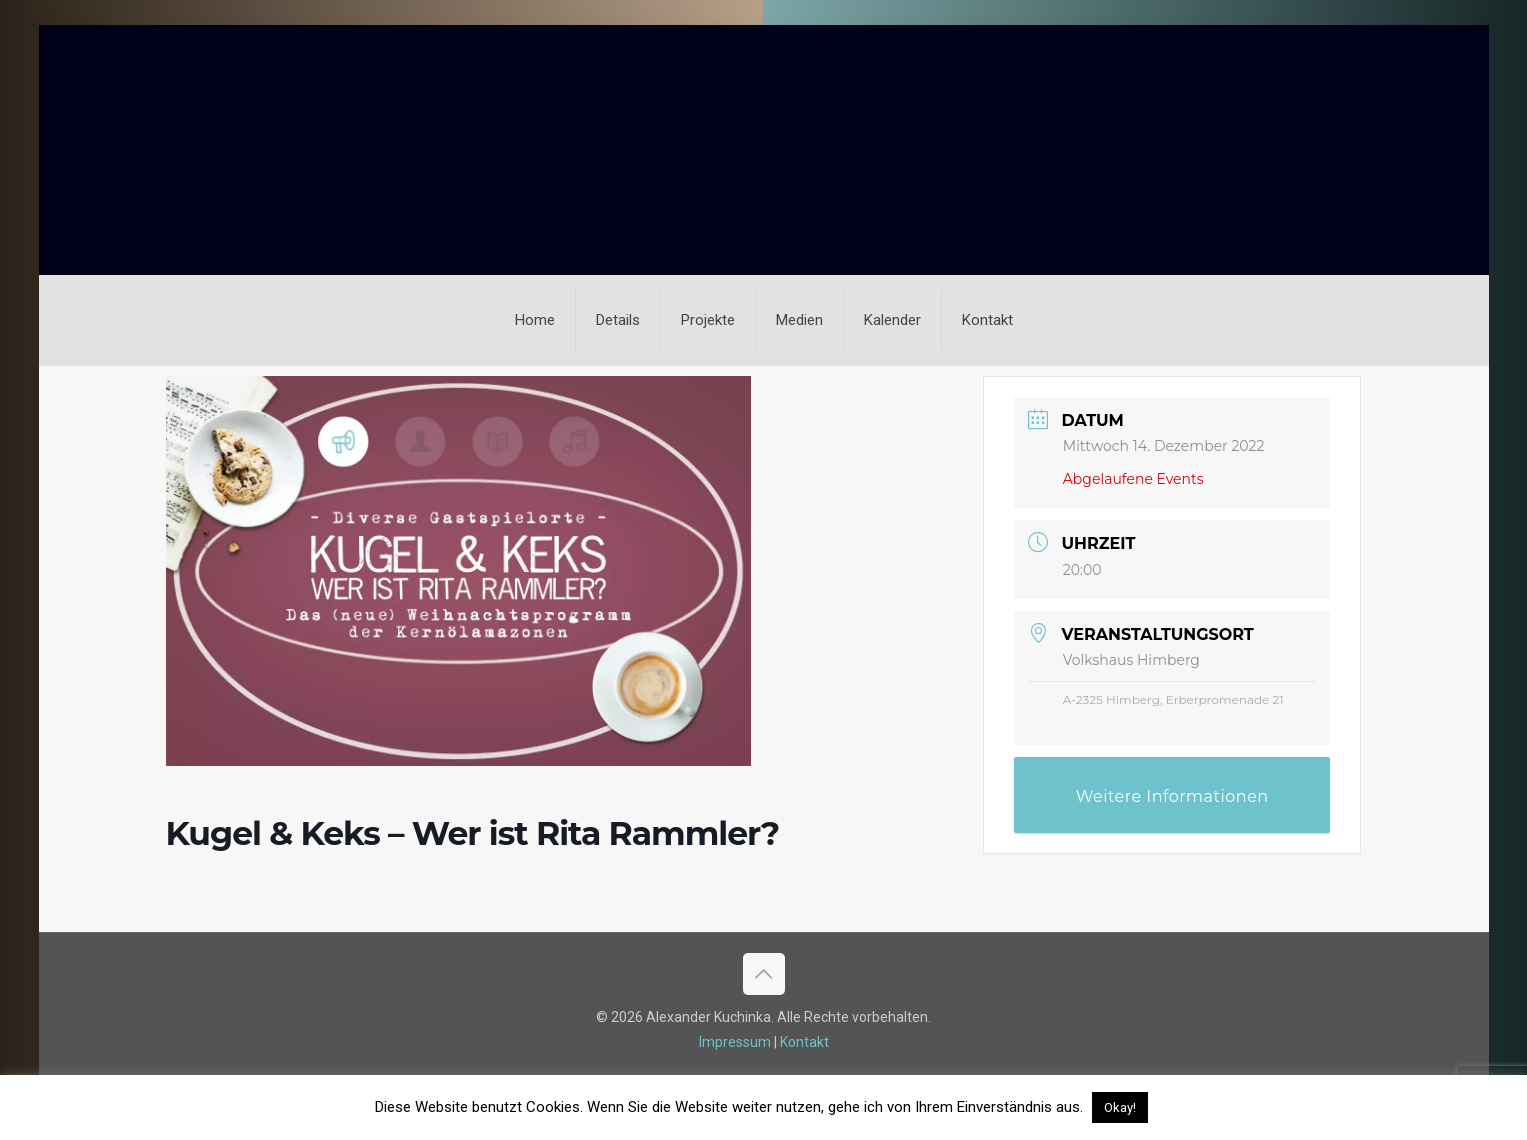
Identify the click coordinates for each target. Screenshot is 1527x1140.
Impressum (735, 1042)
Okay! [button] (1120, 1107)
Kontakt (804, 1042)
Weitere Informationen (1172, 796)
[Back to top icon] (764, 974)
